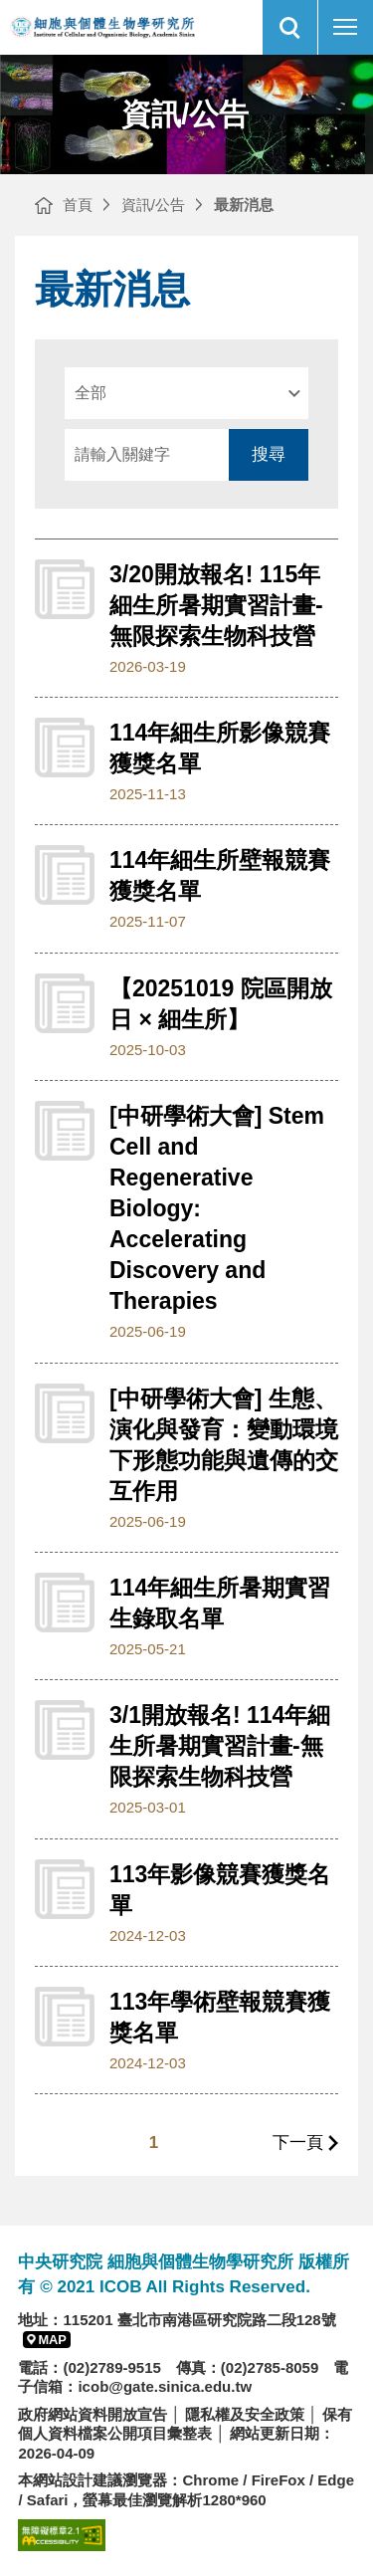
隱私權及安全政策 (244, 2414)
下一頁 (298, 2142)
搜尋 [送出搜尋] (268, 454)
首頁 (78, 204)
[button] (290, 27)
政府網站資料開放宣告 (92, 2414)
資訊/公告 (153, 204)
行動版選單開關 (345, 31)
